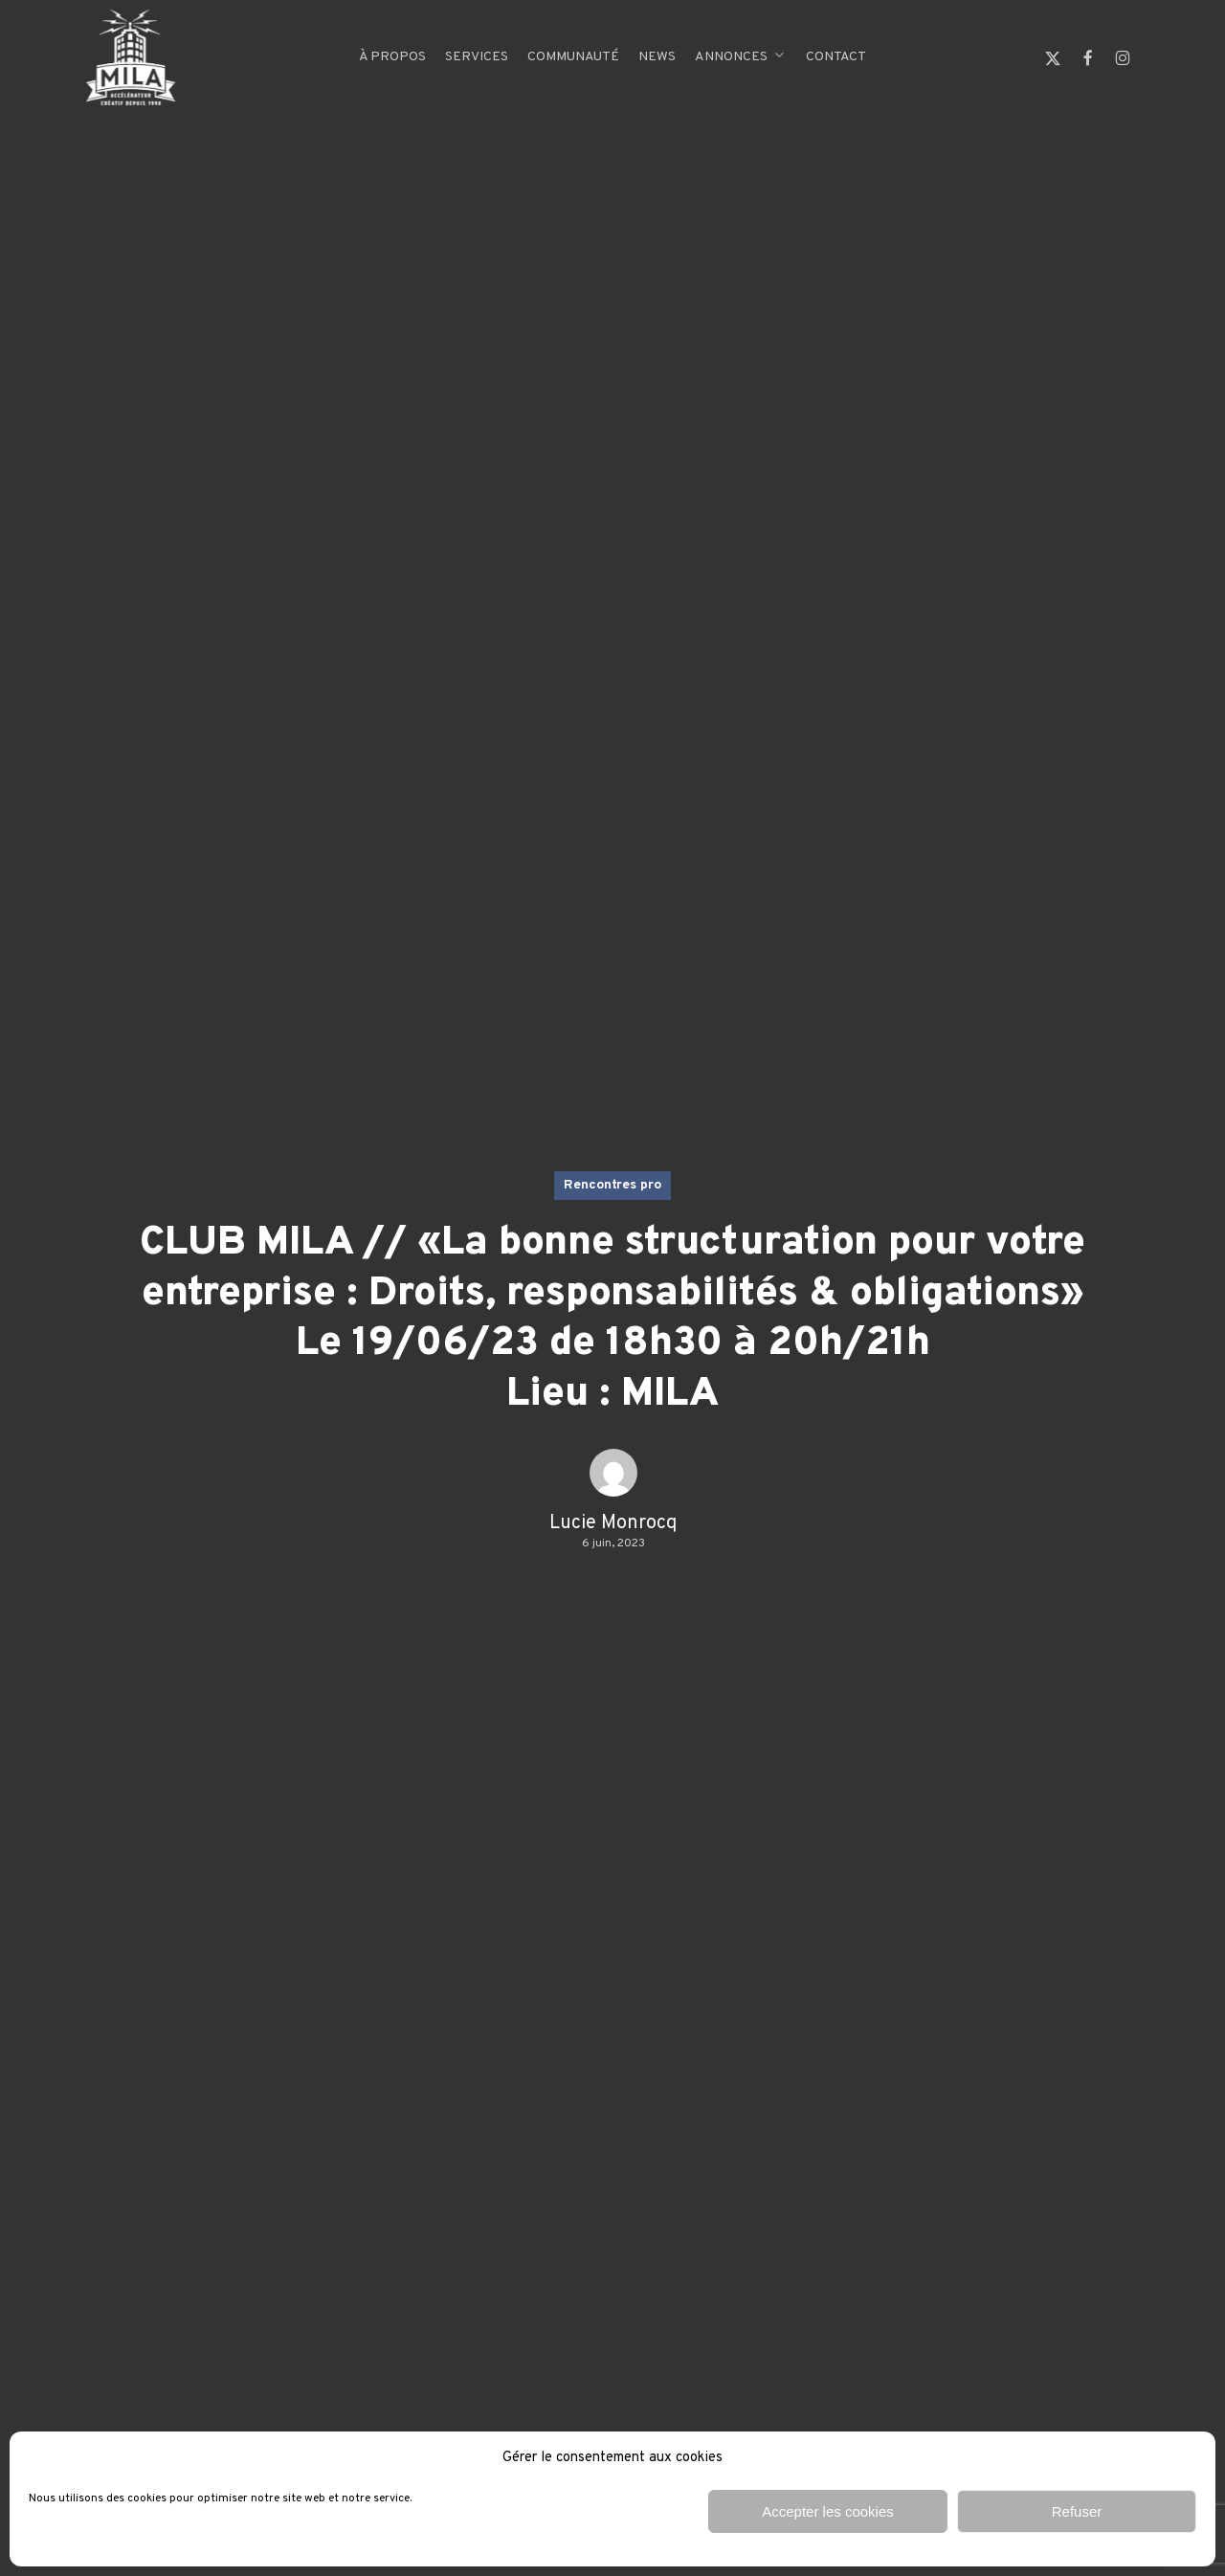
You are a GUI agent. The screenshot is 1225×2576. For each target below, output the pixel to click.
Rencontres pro (612, 1185)
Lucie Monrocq (613, 1523)
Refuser (1077, 2511)
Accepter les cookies (828, 2511)
